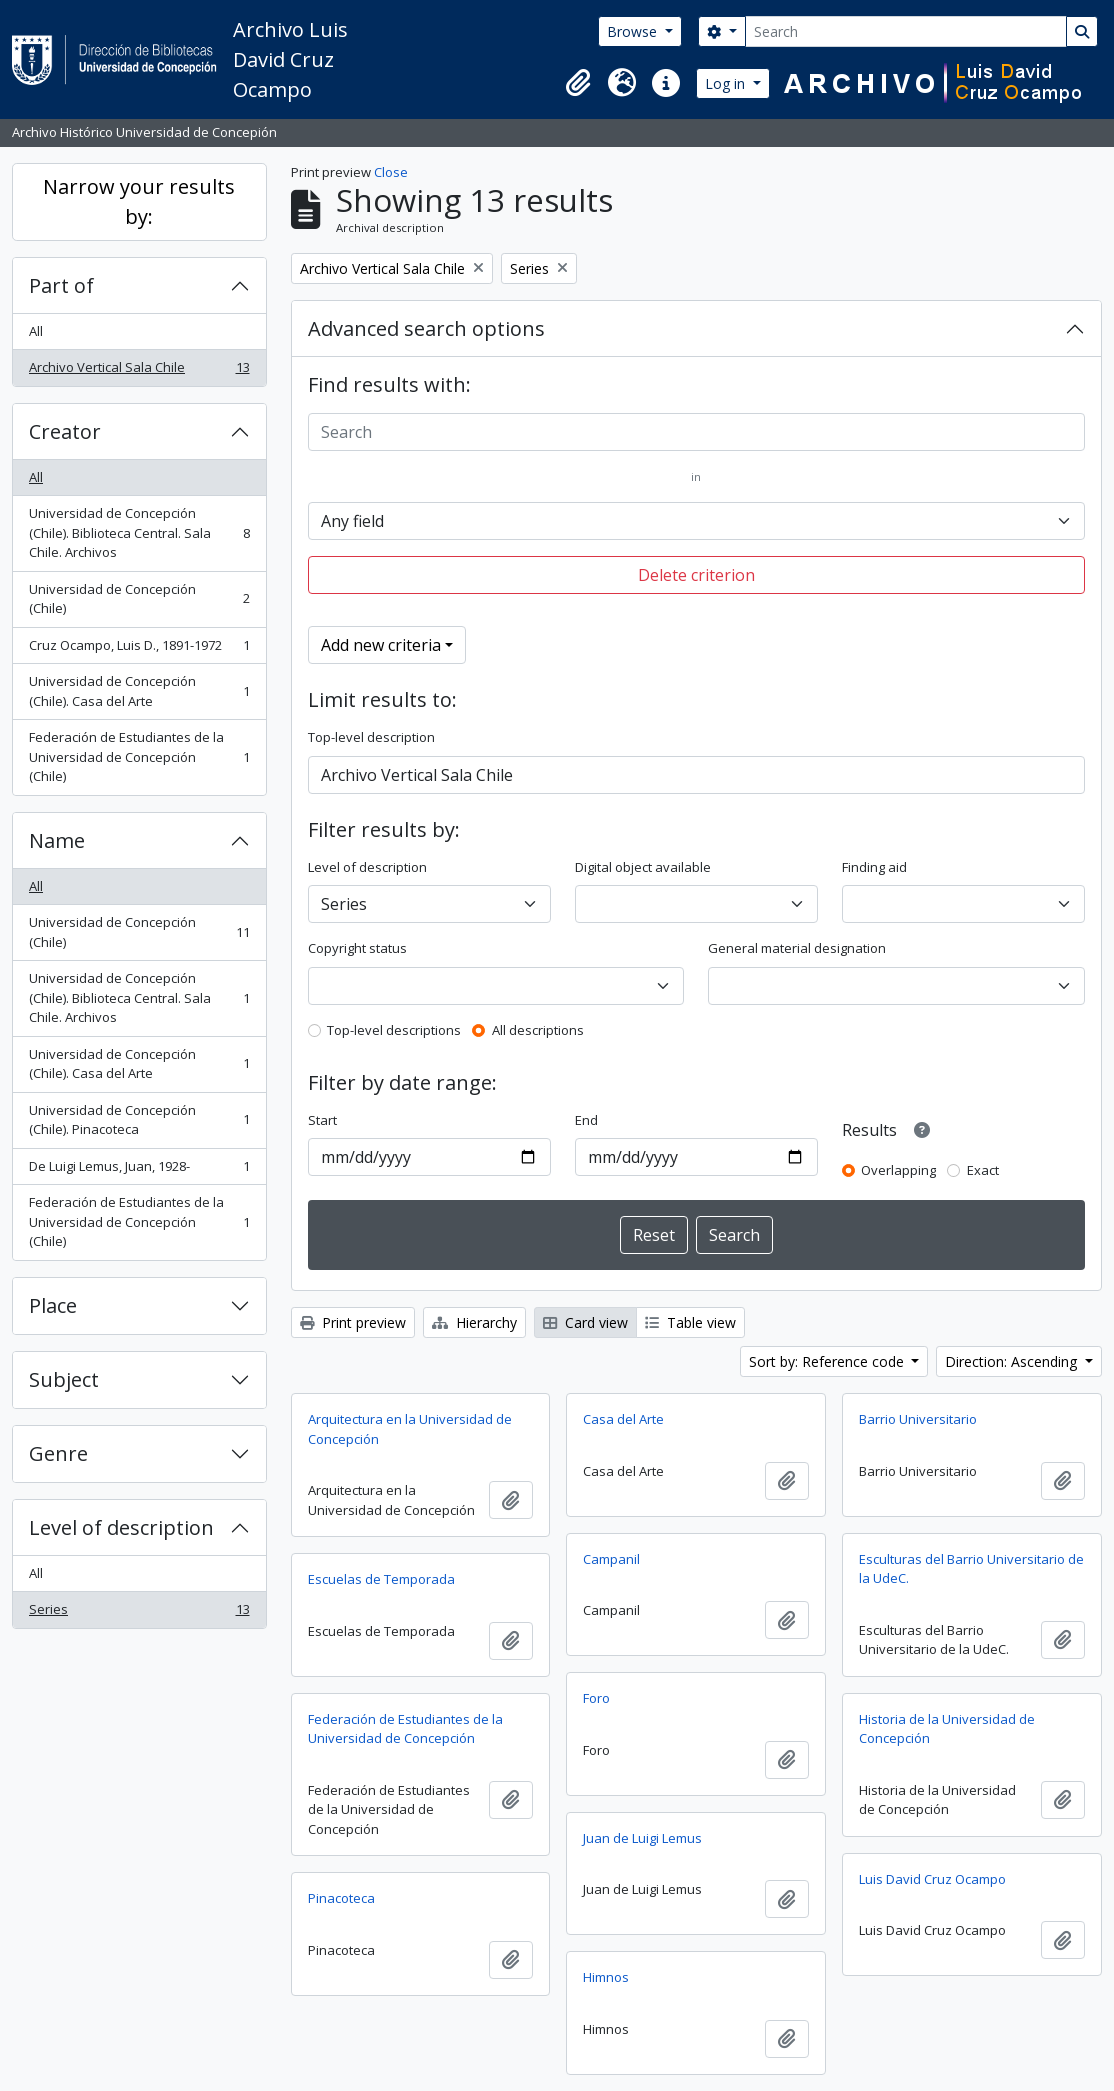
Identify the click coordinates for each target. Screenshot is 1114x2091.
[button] (578, 83)
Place (53, 1305)
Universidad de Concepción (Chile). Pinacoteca (139, 1120)
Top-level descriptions (394, 1030)
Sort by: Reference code (828, 1361)
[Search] (906, 31)
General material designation (797, 948)
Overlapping (898, 1170)
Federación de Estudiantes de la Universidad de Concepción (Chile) (139, 756)
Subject (64, 1379)
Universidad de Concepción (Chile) (139, 599)
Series (139, 1613)
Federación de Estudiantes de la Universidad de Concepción (405, 1729)
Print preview (353, 1322)
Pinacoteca (341, 1898)
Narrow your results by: (139, 201)
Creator (65, 431)
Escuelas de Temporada (381, 1579)
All (36, 331)
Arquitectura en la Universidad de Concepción (410, 1429)
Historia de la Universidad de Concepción (947, 1729)
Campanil (611, 1559)
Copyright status (357, 948)
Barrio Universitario (918, 1419)
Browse (634, 31)
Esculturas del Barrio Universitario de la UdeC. (971, 1569)
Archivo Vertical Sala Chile (139, 371)
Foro (596, 1698)
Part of (61, 285)
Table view (690, 1322)
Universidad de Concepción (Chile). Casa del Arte (139, 691)
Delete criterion (696, 575)
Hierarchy (474, 1322)
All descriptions (538, 1030)
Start (322, 1120)
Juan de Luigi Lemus (642, 1838)
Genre (58, 1453)
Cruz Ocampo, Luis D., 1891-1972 (139, 649)
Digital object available (643, 867)
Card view (585, 1322)
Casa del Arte (623, 1419)
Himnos (606, 1977)
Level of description (121, 1527)
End (586, 1120)
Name (57, 840)
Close (391, 172)
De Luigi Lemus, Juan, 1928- (139, 1170)
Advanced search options (426, 328)
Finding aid (874, 867)
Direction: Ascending (1013, 1361)
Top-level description (371, 737)
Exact (983, 1170)
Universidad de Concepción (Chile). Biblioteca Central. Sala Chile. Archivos (139, 532)
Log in (727, 83)
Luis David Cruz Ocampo (932, 1879)
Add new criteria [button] (381, 645)
